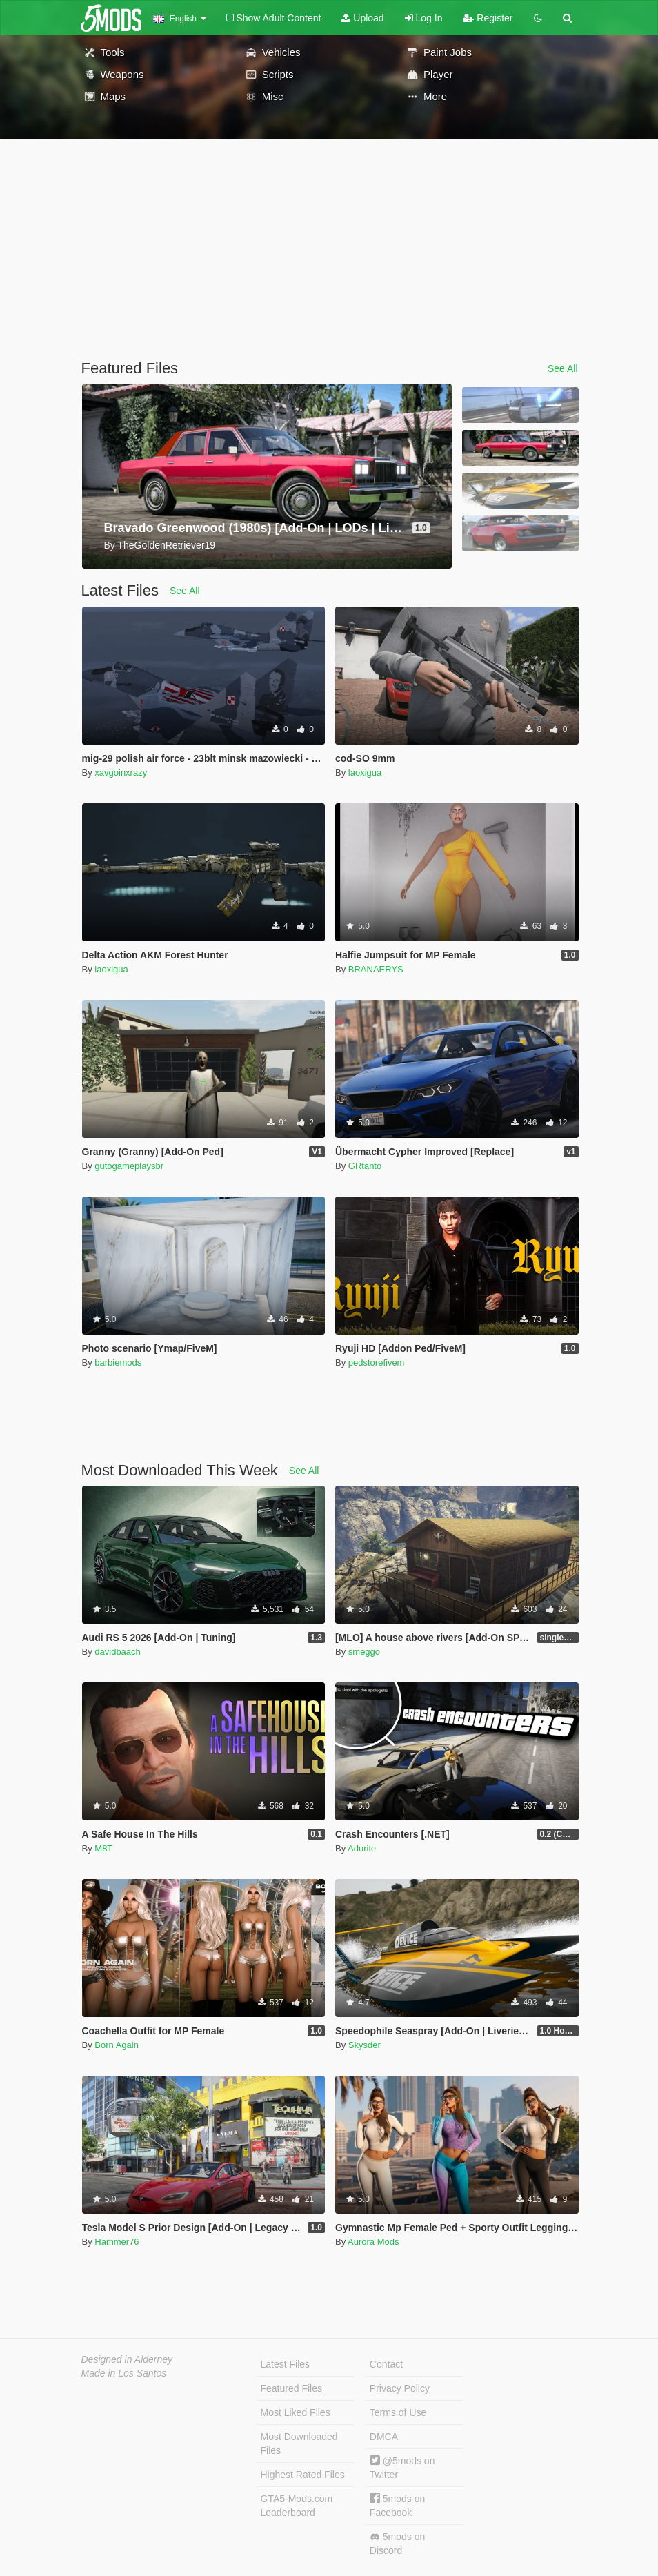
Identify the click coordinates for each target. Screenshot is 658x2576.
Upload (362, 17)
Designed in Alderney (127, 2359)
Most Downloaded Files (299, 2443)
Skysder (364, 2045)
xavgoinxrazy (120, 772)
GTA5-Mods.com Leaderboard (297, 2505)
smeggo (364, 1651)
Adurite (362, 1848)
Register (487, 17)
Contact (386, 2364)
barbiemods (117, 1362)
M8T (103, 1848)
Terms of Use (398, 2412)
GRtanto (364, 1166)
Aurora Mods (373, 2241)
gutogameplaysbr (128, 1166)
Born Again (116, 2045)
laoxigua (364, 772)
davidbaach (117, 1651)
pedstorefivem (376, 1362)
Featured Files (291, 2388)
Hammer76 (116, 2241)
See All (563, 368)
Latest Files (285, 2364)
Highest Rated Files (303, 2474)
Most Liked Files (295, 2412)
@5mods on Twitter (402, 2467)
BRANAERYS (375, 969)
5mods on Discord (397, 2543)
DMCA (384, 2436)
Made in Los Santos (124, 2373)
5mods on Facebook (397, 2505)
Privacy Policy (400, 2388)
